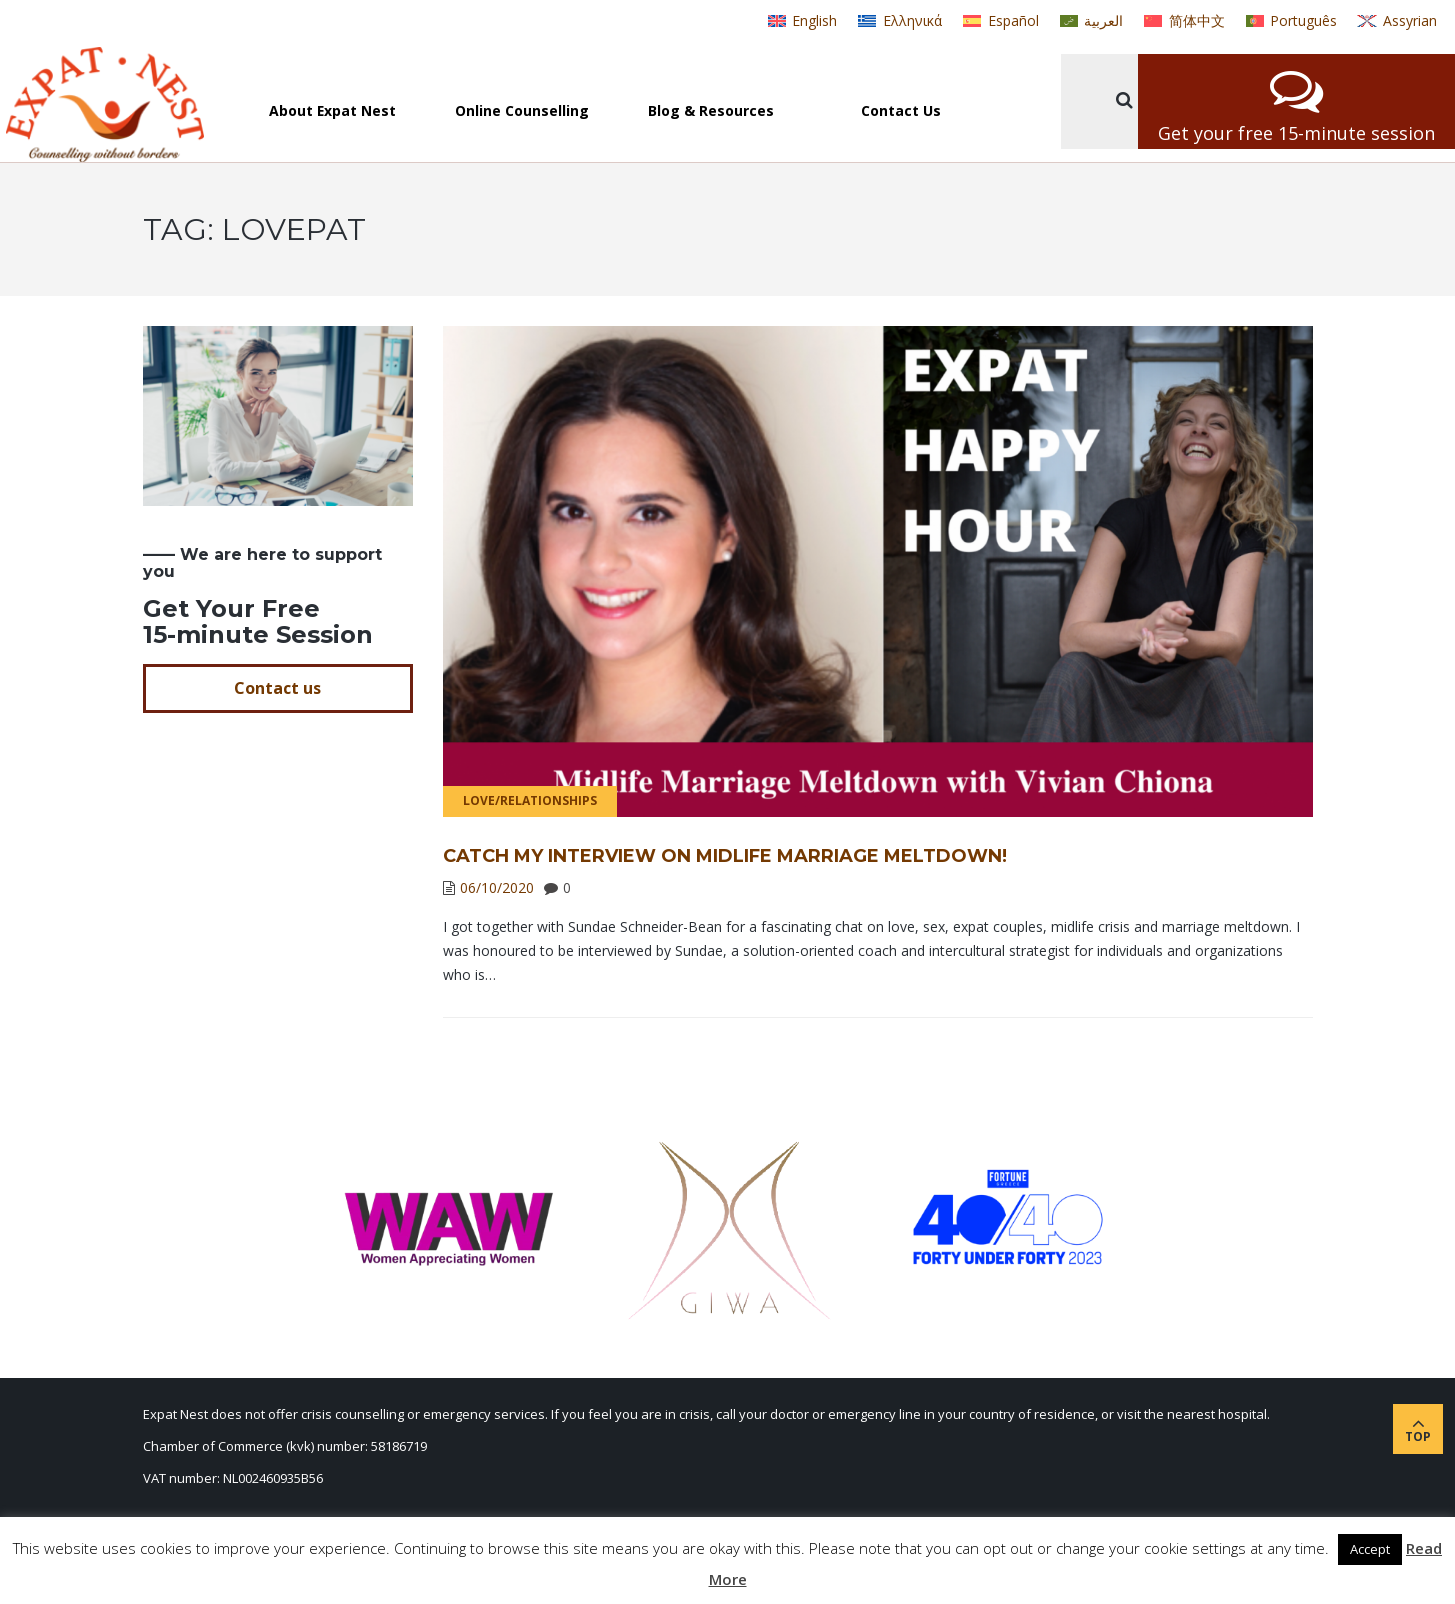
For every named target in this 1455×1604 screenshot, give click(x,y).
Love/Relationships (530, 800)
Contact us (277, 688)
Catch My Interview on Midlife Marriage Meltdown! (725, 856)
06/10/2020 (497, 887)
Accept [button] (1370, 1549)
